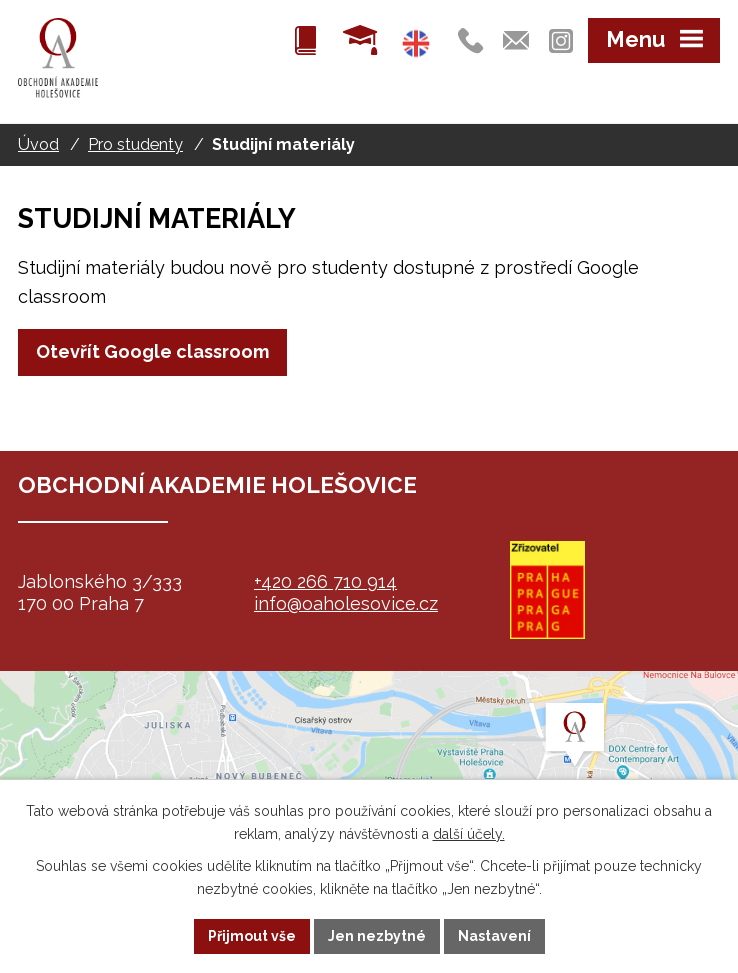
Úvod (38, 144)
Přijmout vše (252, 936)
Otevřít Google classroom (152, 351)
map (369, 771)
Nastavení (494, 936)
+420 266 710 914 (325, 581)
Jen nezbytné (377, 936)
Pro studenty (135, 144)
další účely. (469, 834)
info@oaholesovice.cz (346, 603)
